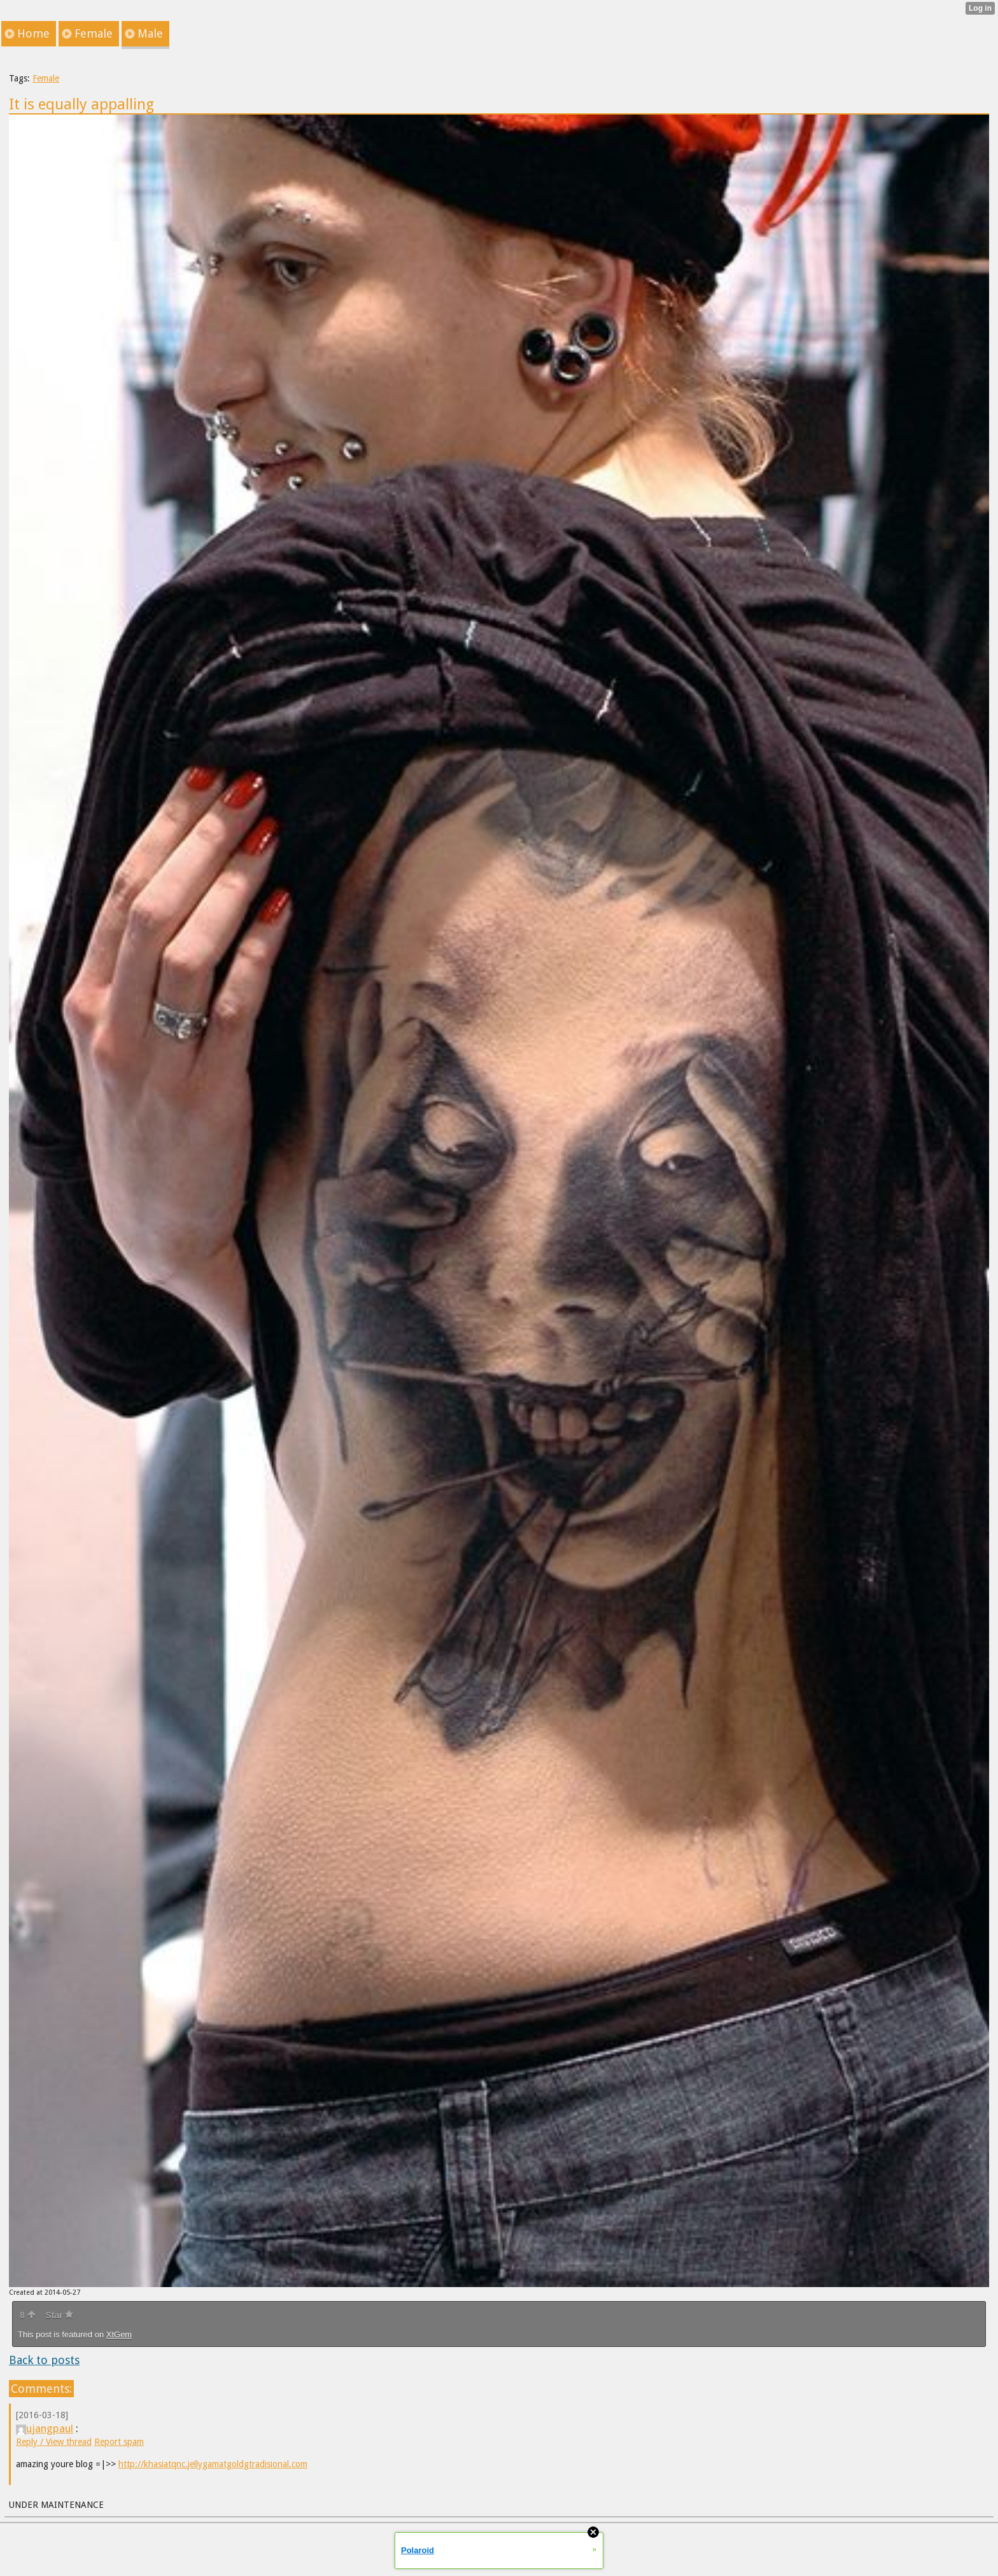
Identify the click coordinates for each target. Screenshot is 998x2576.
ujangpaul (44, 2428)
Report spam (119, 2442)
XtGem (119, 2334)
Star (59, 2315)
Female (45, 78)
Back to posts (44, 2360)
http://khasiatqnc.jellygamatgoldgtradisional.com (212, 2464)
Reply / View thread (54, 2442)
